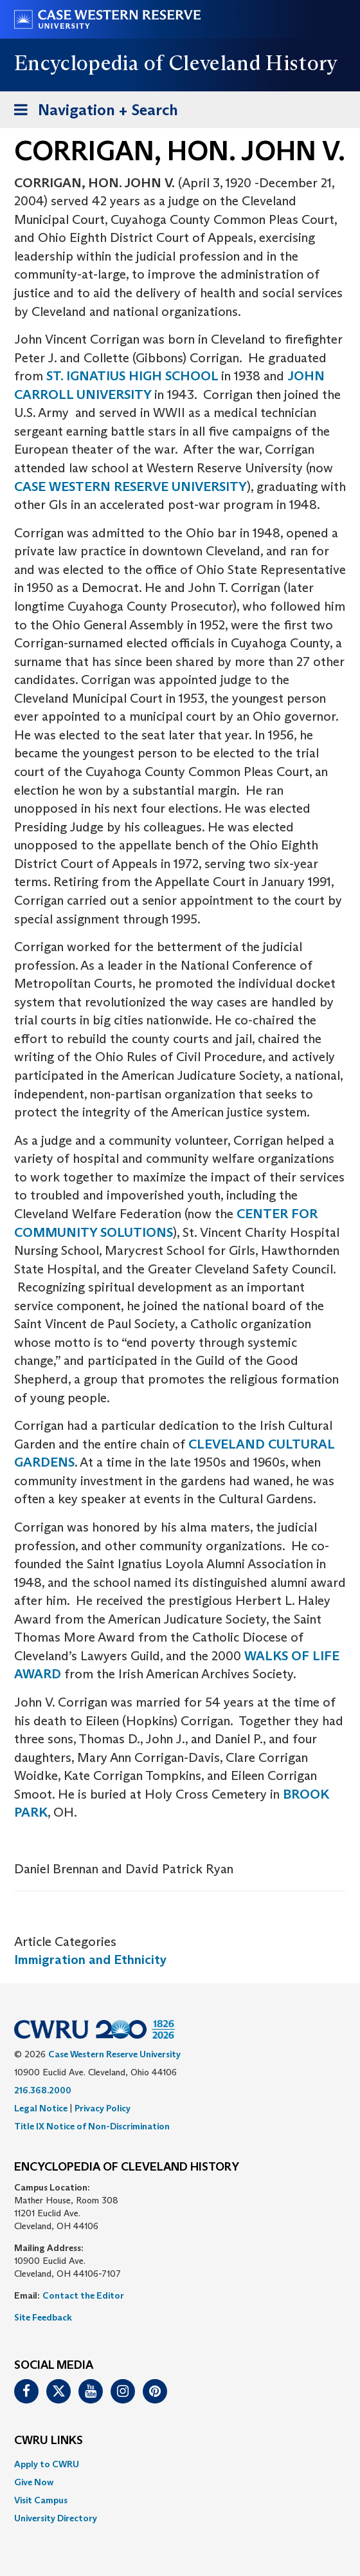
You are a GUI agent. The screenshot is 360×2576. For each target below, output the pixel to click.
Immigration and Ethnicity (90, 1959)
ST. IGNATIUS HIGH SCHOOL (133, 376)
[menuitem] (180, 2464)
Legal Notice (41, 2108)
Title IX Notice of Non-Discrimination (92, 2126)
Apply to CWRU (46, 2464)
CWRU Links (48, 2440)
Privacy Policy (102, 2108)
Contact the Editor (83, 2295)
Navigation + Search (92, 112)
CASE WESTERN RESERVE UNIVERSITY (130, 486)
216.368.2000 (42, 2090)
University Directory (55, 2518)
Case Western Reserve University (114, 2054)
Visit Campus (41, 2500)
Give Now (33, 2482)
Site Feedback (43, 2317)
